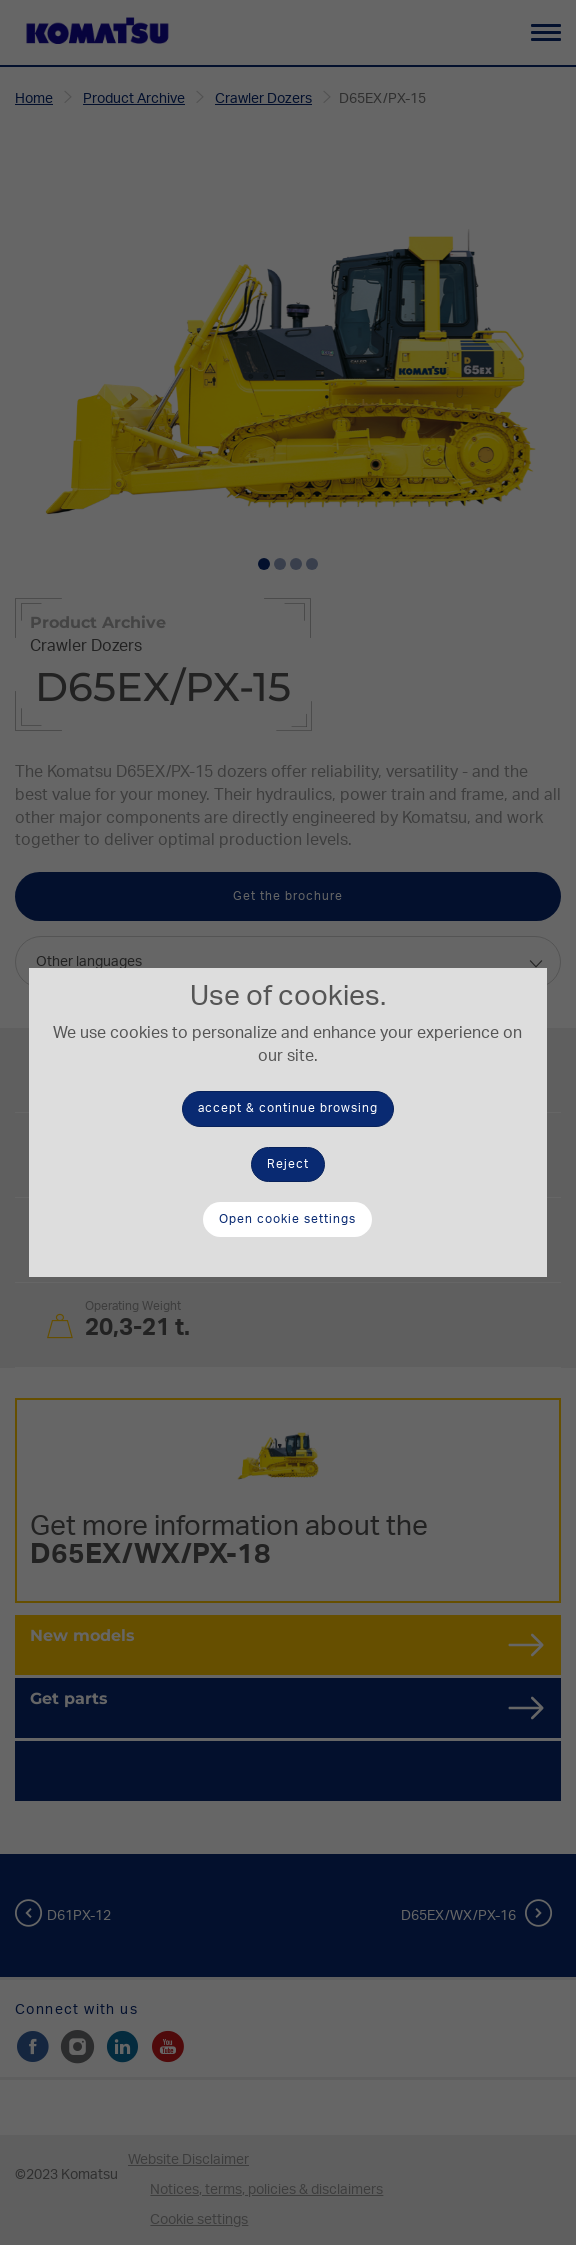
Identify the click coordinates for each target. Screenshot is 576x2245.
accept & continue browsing (288, 1108)
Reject (288, 1164)
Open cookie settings (287, 1219)
